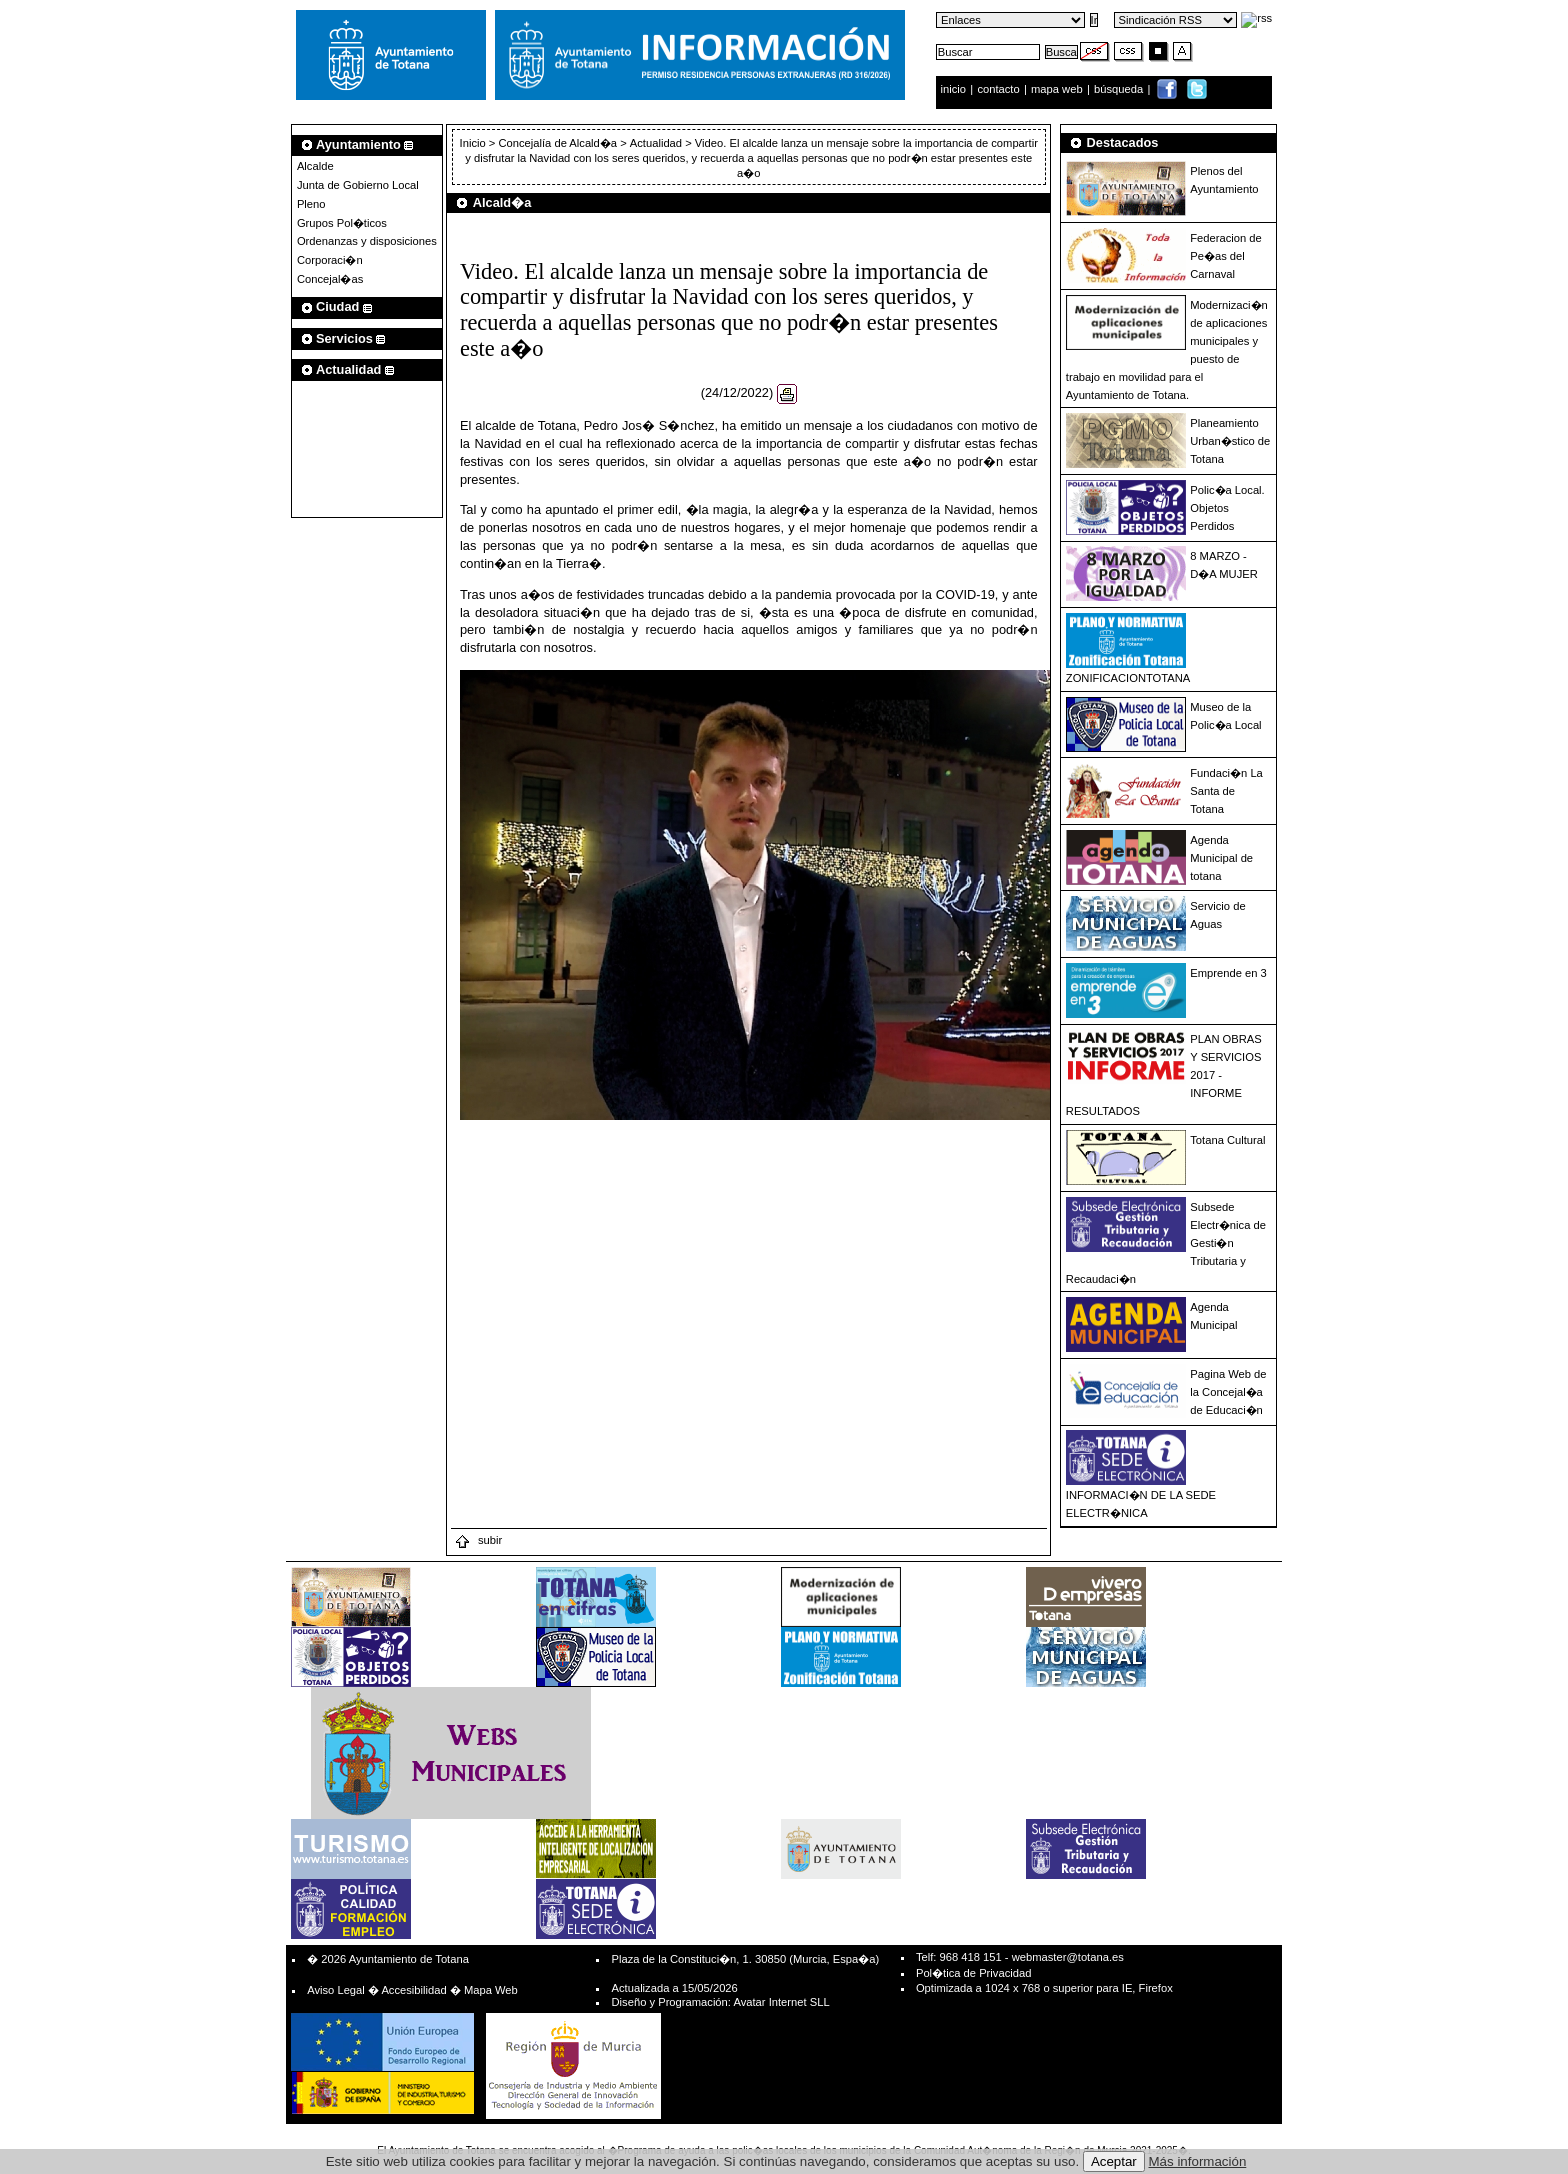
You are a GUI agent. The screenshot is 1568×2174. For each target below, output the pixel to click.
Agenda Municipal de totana (1221, 858)
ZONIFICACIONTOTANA (1128, 678)
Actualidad (656, 143)
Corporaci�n (330, 260)
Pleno (311, 204)
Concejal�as (330, 279)
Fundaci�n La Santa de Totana (1226, 791)
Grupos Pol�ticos (342, 223)
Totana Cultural (1227, 1140)
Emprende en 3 (1228, 973)
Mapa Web (491, 1990)
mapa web (1058, 89)
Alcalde (315, 166)
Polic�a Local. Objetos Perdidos (1227, 508)
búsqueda (1120, 89)
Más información (1198, 2161)
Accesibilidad (413, 1990)
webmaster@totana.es (1068, 1957)
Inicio (474, 143)
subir (478, 1540)
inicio (955, 89)
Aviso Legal (336, 1990)
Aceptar (1114, 2161)
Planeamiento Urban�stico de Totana (1230, 441)
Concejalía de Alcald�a (557, 143)
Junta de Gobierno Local (358, 185)
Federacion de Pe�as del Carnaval (1226, 256)
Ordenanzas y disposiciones (367, 241)
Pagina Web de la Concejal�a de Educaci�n (1228, 1392)
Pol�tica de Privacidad (973, 1973)
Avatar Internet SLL (781, 2002)
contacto (998, 89)
